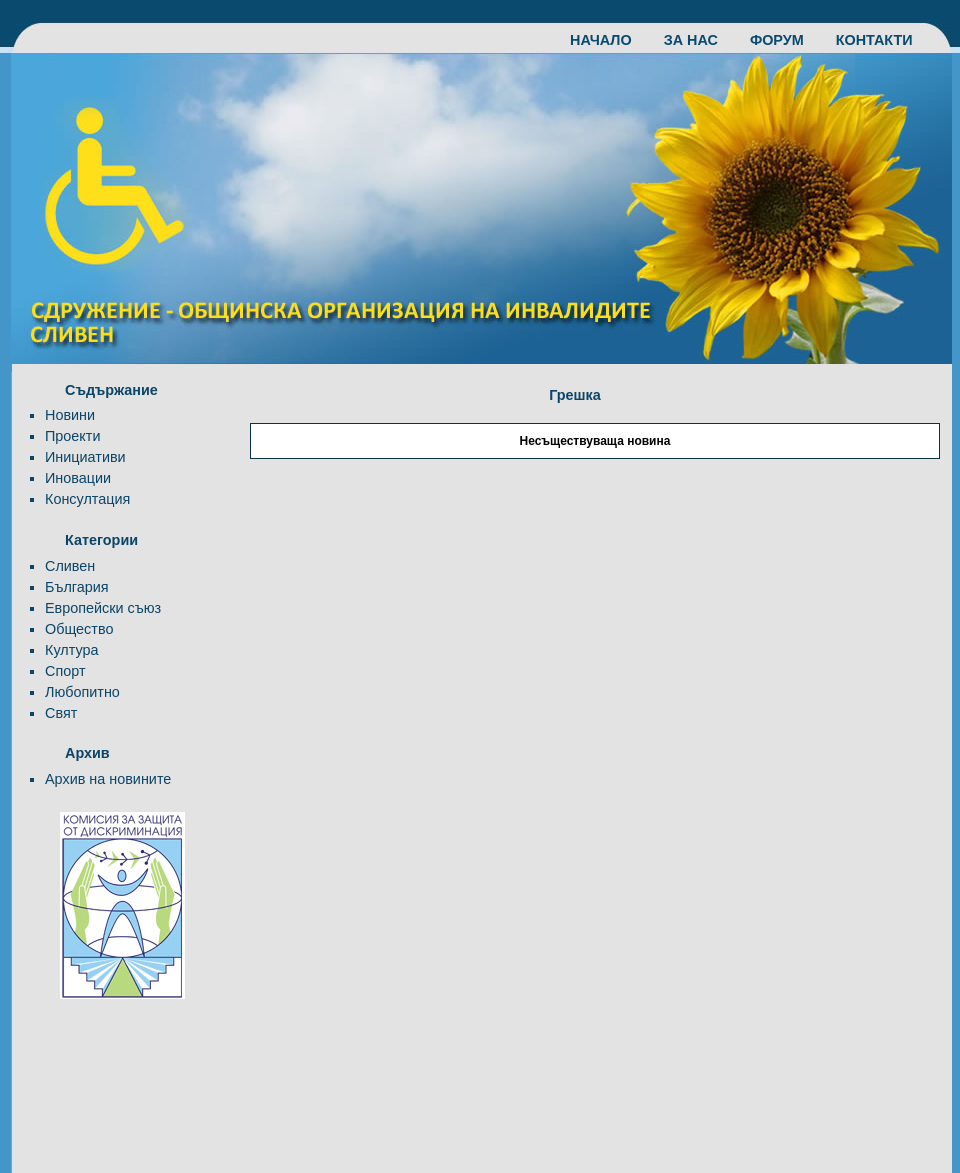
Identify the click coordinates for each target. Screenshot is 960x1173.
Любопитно (82, 692)
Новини (70, 415)
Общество (79, 629)
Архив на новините (108, 779)
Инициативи (85, 457)
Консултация (87, 499)
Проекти (72, 436)
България (77, 587)
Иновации (78, 478)
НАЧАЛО (611, 40)
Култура (71, 650)
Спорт (65, 671)
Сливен (70, 566)
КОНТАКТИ (874, 40)
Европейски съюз (103, 608)
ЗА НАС (701, 40)
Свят (61, 713)
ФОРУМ (787, 40)
